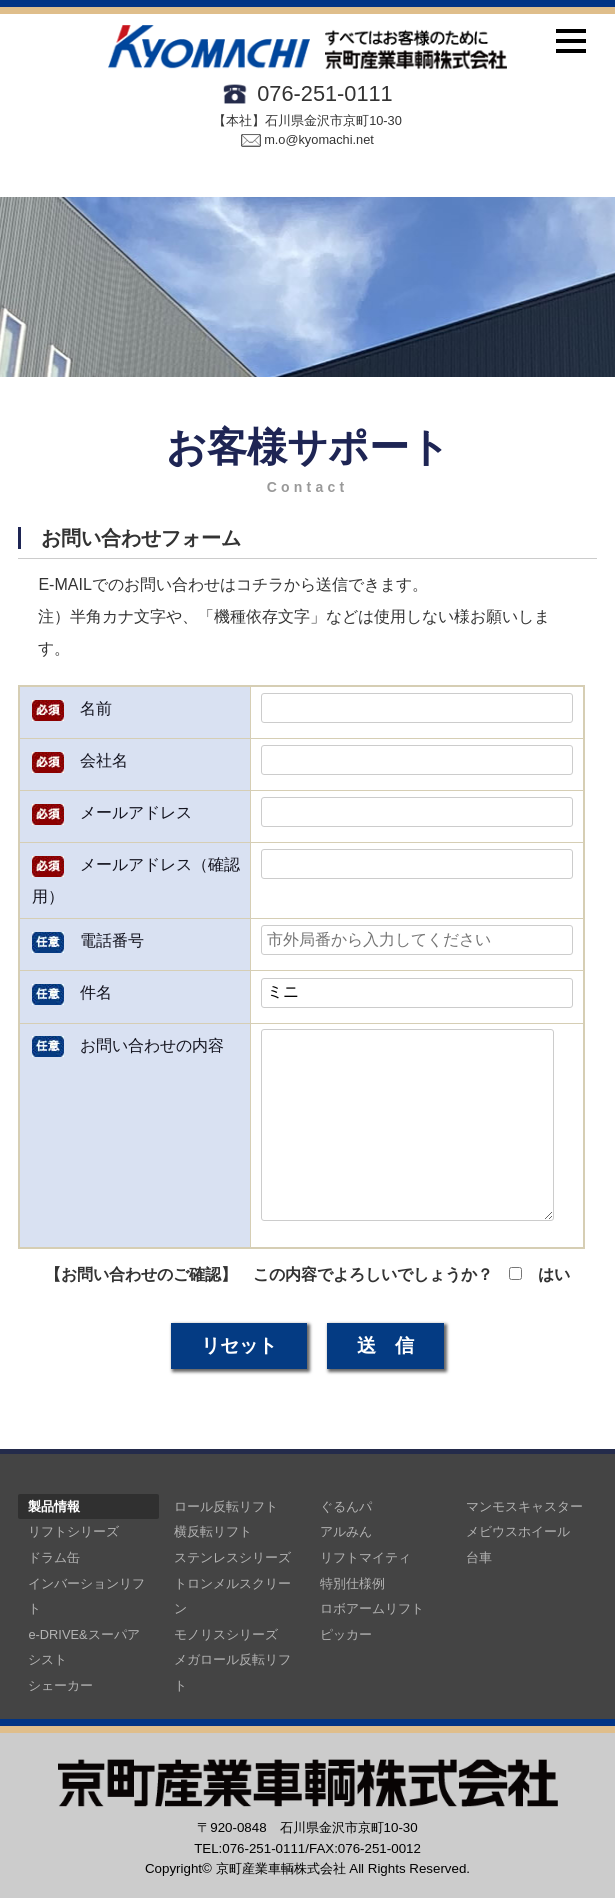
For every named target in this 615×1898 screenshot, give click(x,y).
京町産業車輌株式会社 (281, 1868)
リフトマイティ (365, 1557)
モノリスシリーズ (226, 1634)
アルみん (346, 1531)
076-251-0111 (324, 93)
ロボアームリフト (372, 1608)
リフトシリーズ (73, 1531)
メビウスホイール (518, 1531)
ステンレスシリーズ (232, 1557)
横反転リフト (213, 1531)
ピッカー (346, 1634)
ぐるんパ (346, 1506)
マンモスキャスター (524, 1506)
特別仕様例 (352, 1583)
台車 (479, 1557)
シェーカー (60, 1685)
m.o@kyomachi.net (307, 139)
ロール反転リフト (226, 1506)
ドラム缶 (54, 1557)
